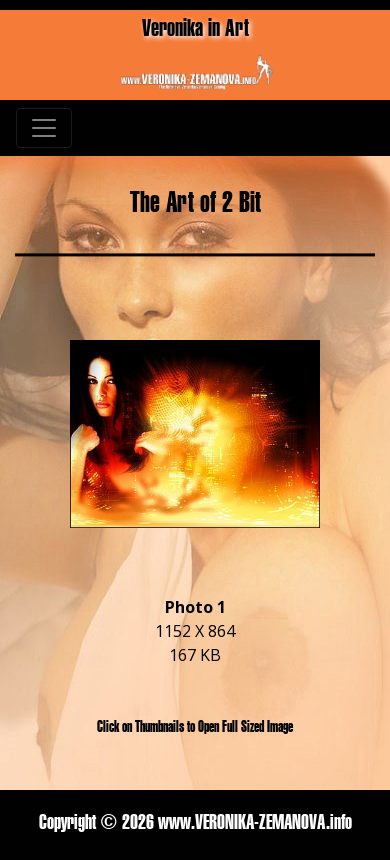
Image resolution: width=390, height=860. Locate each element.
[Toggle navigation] (44, 128)
